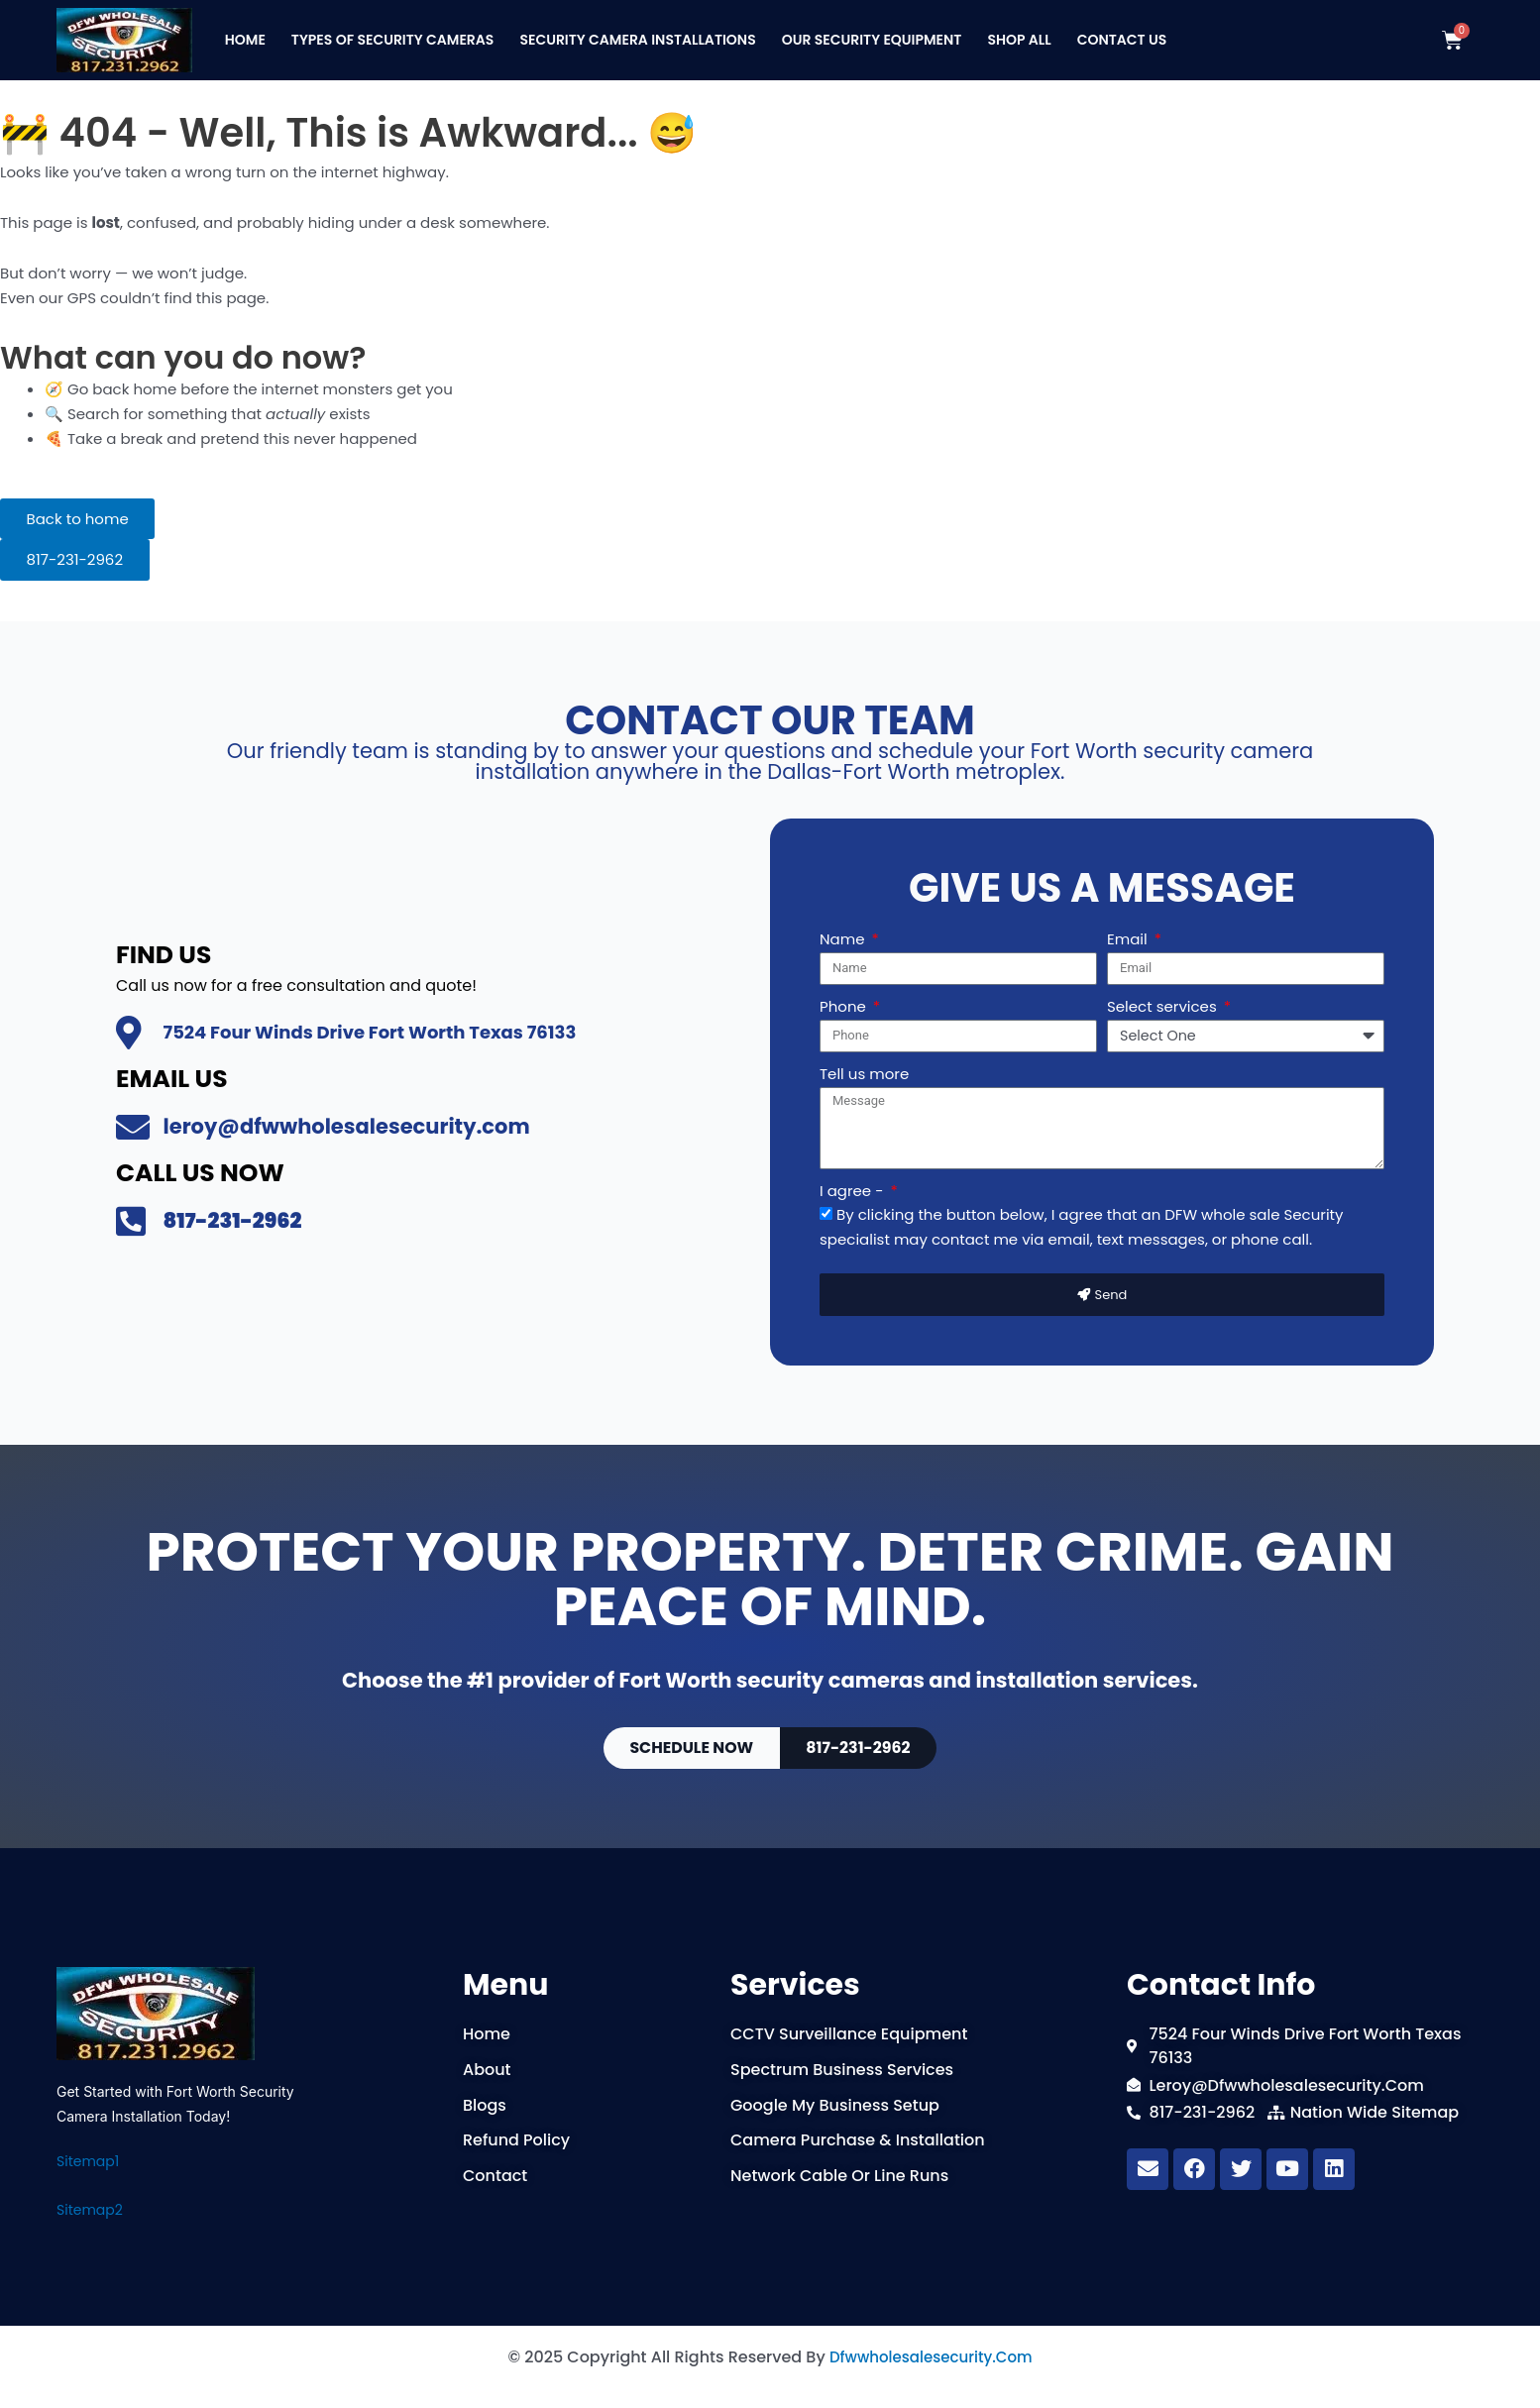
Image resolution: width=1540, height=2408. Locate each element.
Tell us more (864, 1065)
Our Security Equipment (872, 40)
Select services (1164, 996)
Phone (845, 996)
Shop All (1018, 40)
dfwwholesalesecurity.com (931, 2357)
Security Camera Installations (637, 40)
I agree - (853, 1181)
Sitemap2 (89, 2210)
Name (844, 929)
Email (1129, 929)
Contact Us (1122, 40)
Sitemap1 (87, 2161)
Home (245, 40)
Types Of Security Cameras (393, 40)
